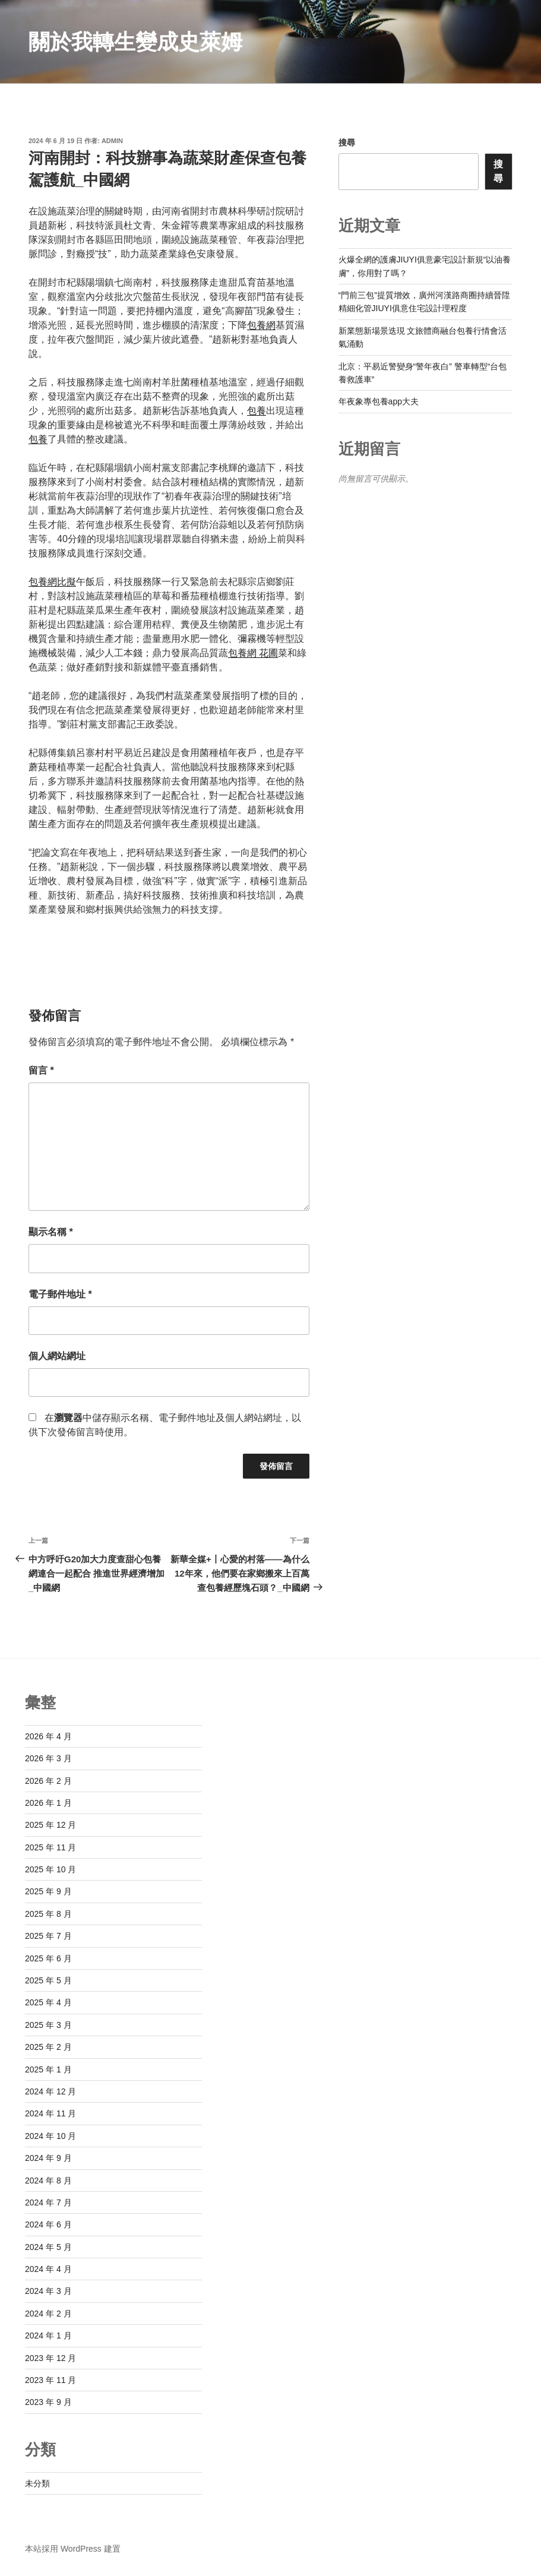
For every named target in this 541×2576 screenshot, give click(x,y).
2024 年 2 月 (48, 2313)
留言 (41, 1070)
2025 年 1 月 (48, 2069)
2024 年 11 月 (50, 2113)
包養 (256, 411)
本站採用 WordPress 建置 (73, 2548)
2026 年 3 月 (48, 1758)
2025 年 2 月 (48, 2047)
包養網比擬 (52, 582)
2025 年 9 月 (48, 1891)
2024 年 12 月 (50, 2091)
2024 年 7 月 (48, 2202)
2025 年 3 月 (48, 2025)
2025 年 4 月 (48, 2002)
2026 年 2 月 (48, 1781)
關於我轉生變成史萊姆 (135, 42)
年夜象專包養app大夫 (378, 401)
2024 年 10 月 (50, 2136)
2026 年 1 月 (48, 1803)
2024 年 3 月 (48, 2291)
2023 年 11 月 (50, 2380)
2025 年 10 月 (50, 1869)
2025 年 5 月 (48, 1980)
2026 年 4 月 (48, 1736)
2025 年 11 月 (50, 1847)
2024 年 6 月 (48, 2224)
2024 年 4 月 (48, 2269)
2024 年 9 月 (48, 2158)
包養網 (261, 325)
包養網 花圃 (253, 653)
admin (112, 140)
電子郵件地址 (60, 1294)
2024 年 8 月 (48, 2180)
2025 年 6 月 (48, 1958)
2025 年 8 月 (48, 1914)
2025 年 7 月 (48, 1936)
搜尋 (346, 142)
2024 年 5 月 (48, 2247)
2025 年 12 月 (50, 1825)
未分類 (37, 2483)
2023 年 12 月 (50, 2358)
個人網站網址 (57, 1356)
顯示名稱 (51, 1232)
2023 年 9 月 (48, 2402)
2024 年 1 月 (48, 2335)
